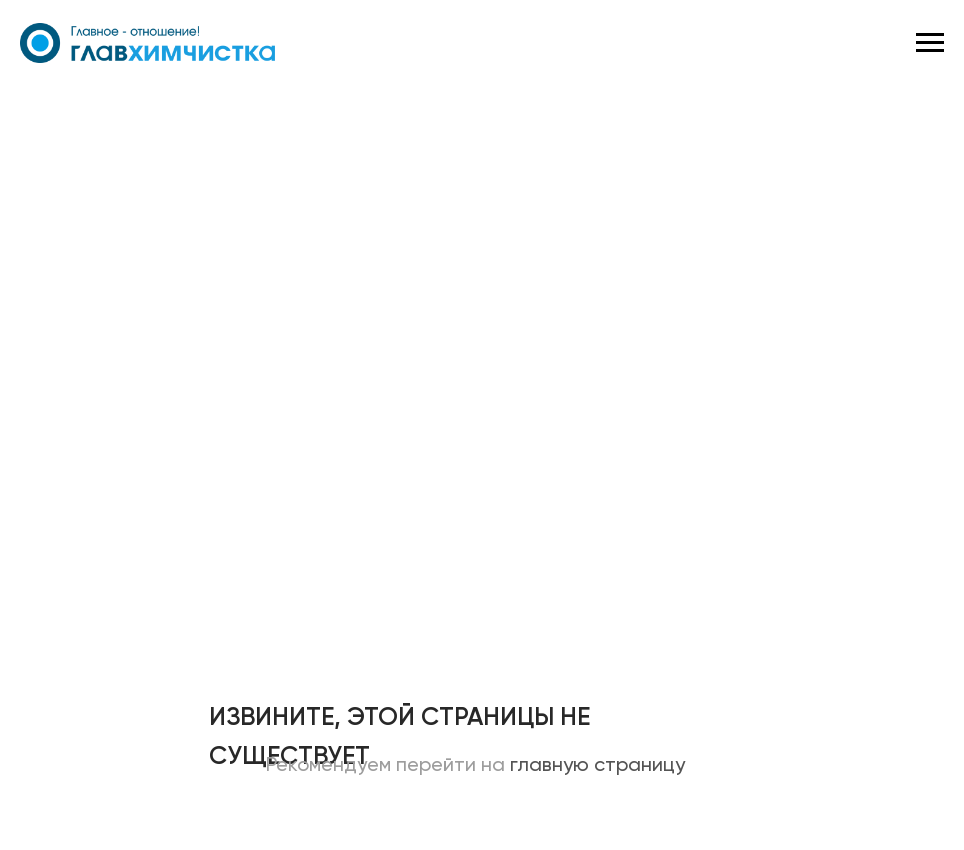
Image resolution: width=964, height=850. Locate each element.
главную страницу (597, 766)
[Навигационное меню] (930, 43)
